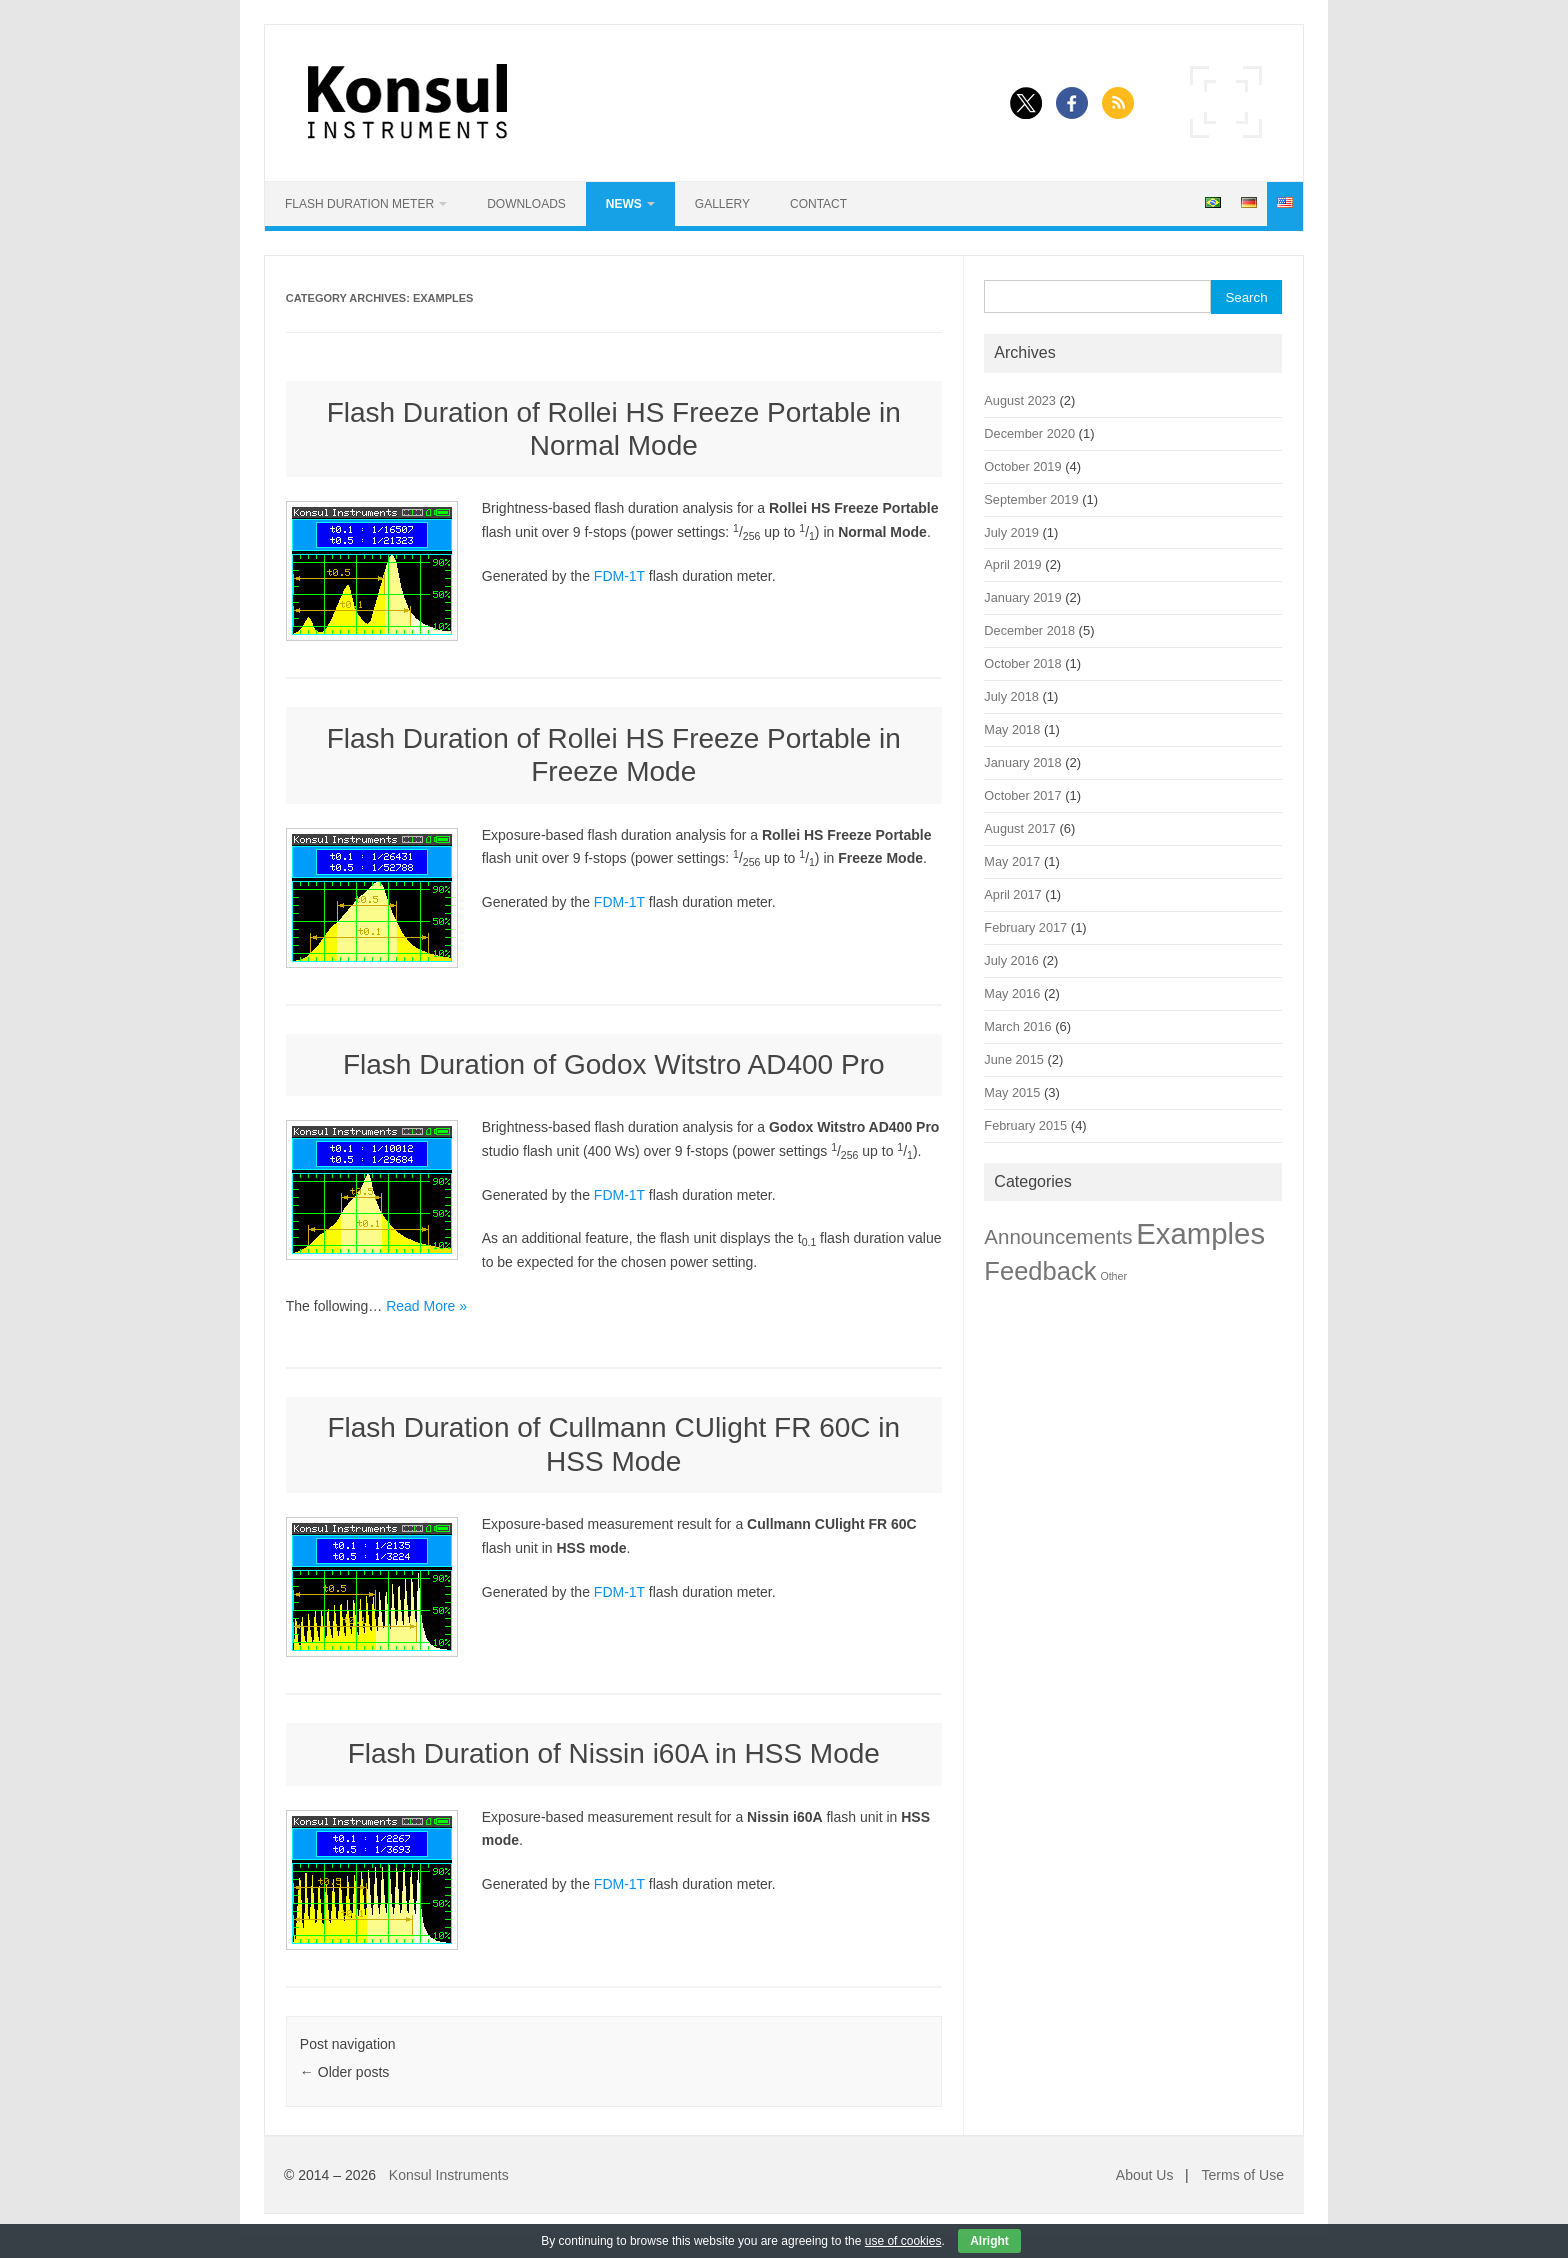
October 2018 (1022, 663)
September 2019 (1031, 499)
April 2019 (1012, 564)
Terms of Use (1243, 2175)
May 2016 (1012, 993)
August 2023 (1020, 400)
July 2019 (1011, 532)
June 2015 (1013, 1059)
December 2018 (1029, 630)
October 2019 (1022, 466)
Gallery (722, 204)
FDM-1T (619, 576)
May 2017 (1012, 861)
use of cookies (903, 2241)
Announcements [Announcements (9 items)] (1058, 1236)
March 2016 (1017, 1026)
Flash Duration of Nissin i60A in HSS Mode (614, 1753)
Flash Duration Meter (359, 204)
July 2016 (1011, 960)
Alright (989, 2241)
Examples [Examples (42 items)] (1200, 1233)
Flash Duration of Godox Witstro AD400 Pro (614, 1064)
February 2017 (1025, 927)
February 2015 (1025, 1125)
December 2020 (1029, 433)
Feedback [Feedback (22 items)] (1040, 1271)
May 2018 (1012, 729)
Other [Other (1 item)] (1113, 1276)
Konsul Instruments (449, 2175)
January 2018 (1022, 762)
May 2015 (1012, 1092)
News (624, 204)
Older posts (344, 2072)
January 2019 (1022, 597)
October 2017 (1022, 795)
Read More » (426, 1306)
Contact (818, 204)
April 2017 (1012, 894)
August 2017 (1020, 828)
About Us (1145, 2175)
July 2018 (1011, 696)
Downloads (526, 204)
